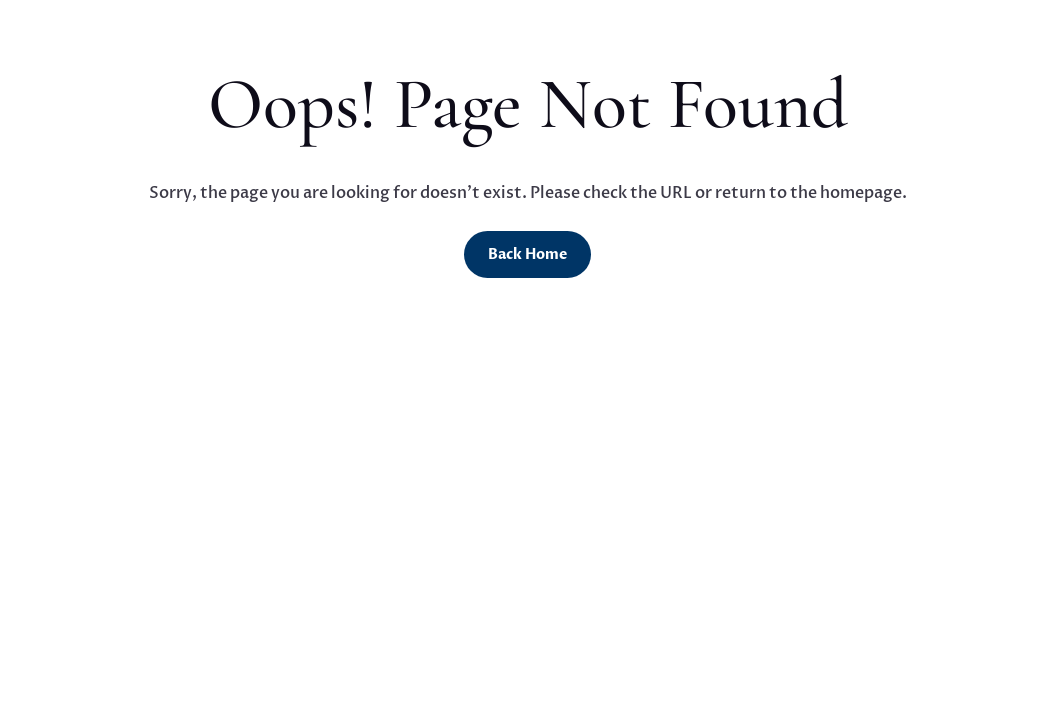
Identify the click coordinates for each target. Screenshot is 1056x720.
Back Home (527, 254)
